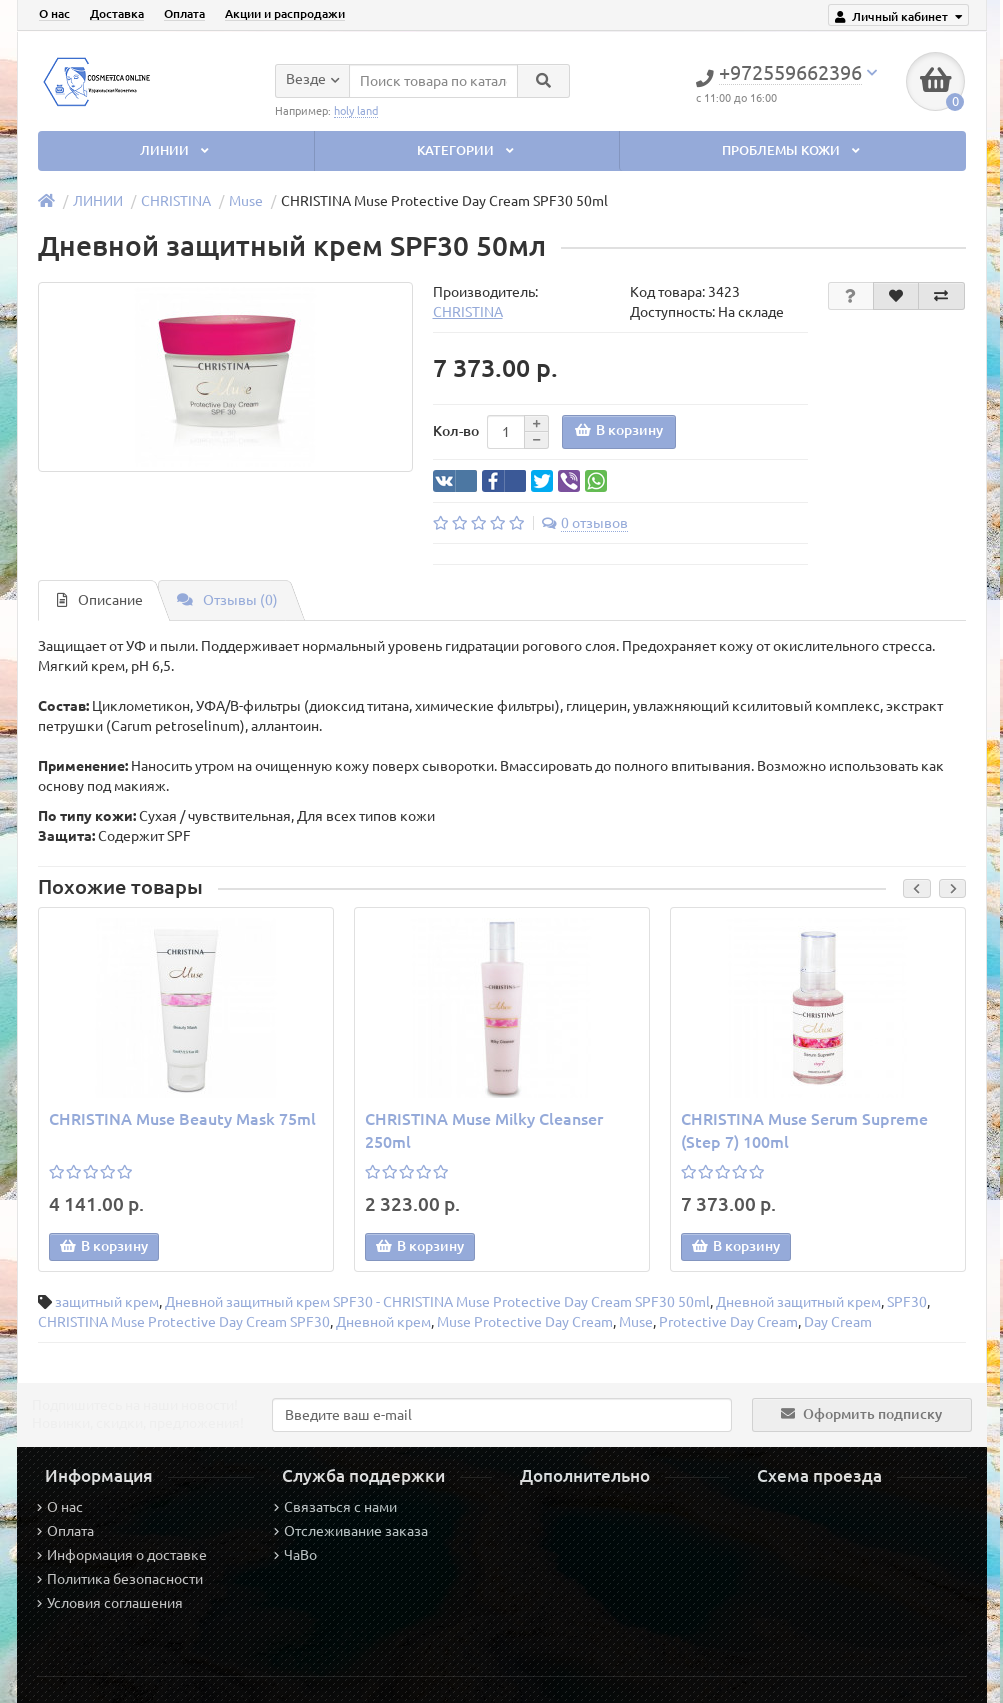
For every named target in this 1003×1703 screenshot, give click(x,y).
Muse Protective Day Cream (525, 1322)
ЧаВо (295, 1555)
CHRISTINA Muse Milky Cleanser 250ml (484, 1130)
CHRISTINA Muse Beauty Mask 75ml (182, 1119)
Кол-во (456, 431)
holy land (356, 110)
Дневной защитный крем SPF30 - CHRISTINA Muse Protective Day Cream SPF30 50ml (437, 1302)
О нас (54, 13)
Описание (100, 600)
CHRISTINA (176, 201)
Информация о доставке (122, 1555)
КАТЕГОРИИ (467, 150)
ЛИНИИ (176, 150)
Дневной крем (383, 1322)
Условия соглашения (110, 1603)
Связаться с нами (335, 1507)
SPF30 (907, 1302)
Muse (246, 201)
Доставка (117, 13)
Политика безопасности (120, 1579)
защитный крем (107, 1302)
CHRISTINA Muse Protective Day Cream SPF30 (184, 1322)
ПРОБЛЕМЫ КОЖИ (792, 150)
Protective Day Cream (728, 1322)
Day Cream (838, 1322)
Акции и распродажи (285, 13)
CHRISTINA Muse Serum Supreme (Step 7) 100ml (804, 1130)
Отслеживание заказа (351, 1531)
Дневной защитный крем (798, 1302)
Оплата (184, 13)
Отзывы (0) (227, 600)
